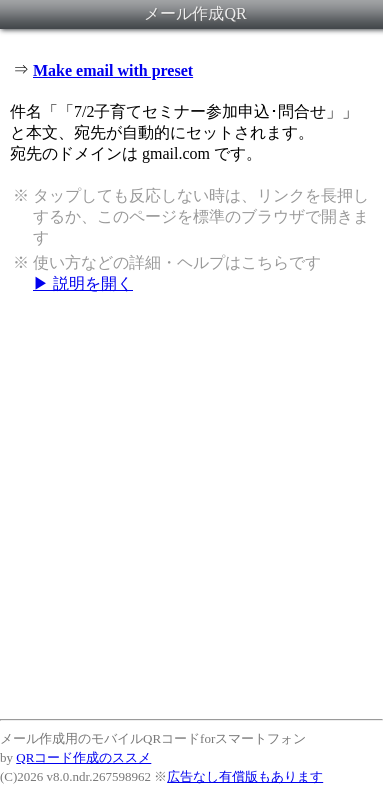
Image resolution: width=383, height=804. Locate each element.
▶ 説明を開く (83, 283)
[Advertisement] (191, 505)
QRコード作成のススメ (83, 757)
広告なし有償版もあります (245, 776)
